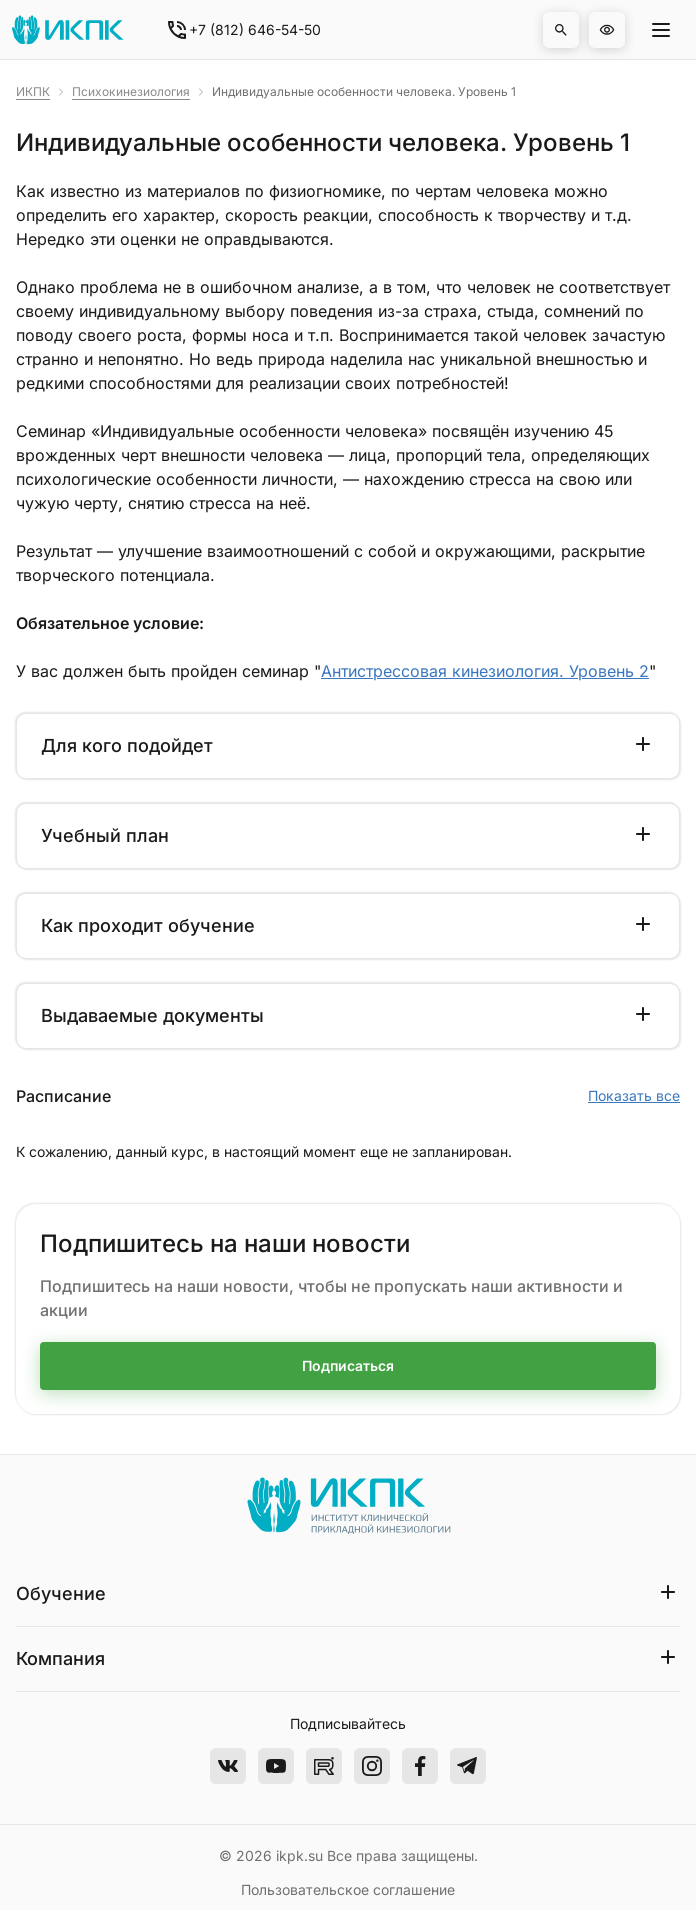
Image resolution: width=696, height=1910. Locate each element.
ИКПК (33, 91)
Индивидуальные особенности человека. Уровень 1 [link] (364, 91)
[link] (33, 92)
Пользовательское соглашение (348, 1889)
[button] (561, 30)
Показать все (634, 1095)
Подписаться (348, 1365)
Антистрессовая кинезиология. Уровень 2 (485, 671)
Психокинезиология (131, 91)
